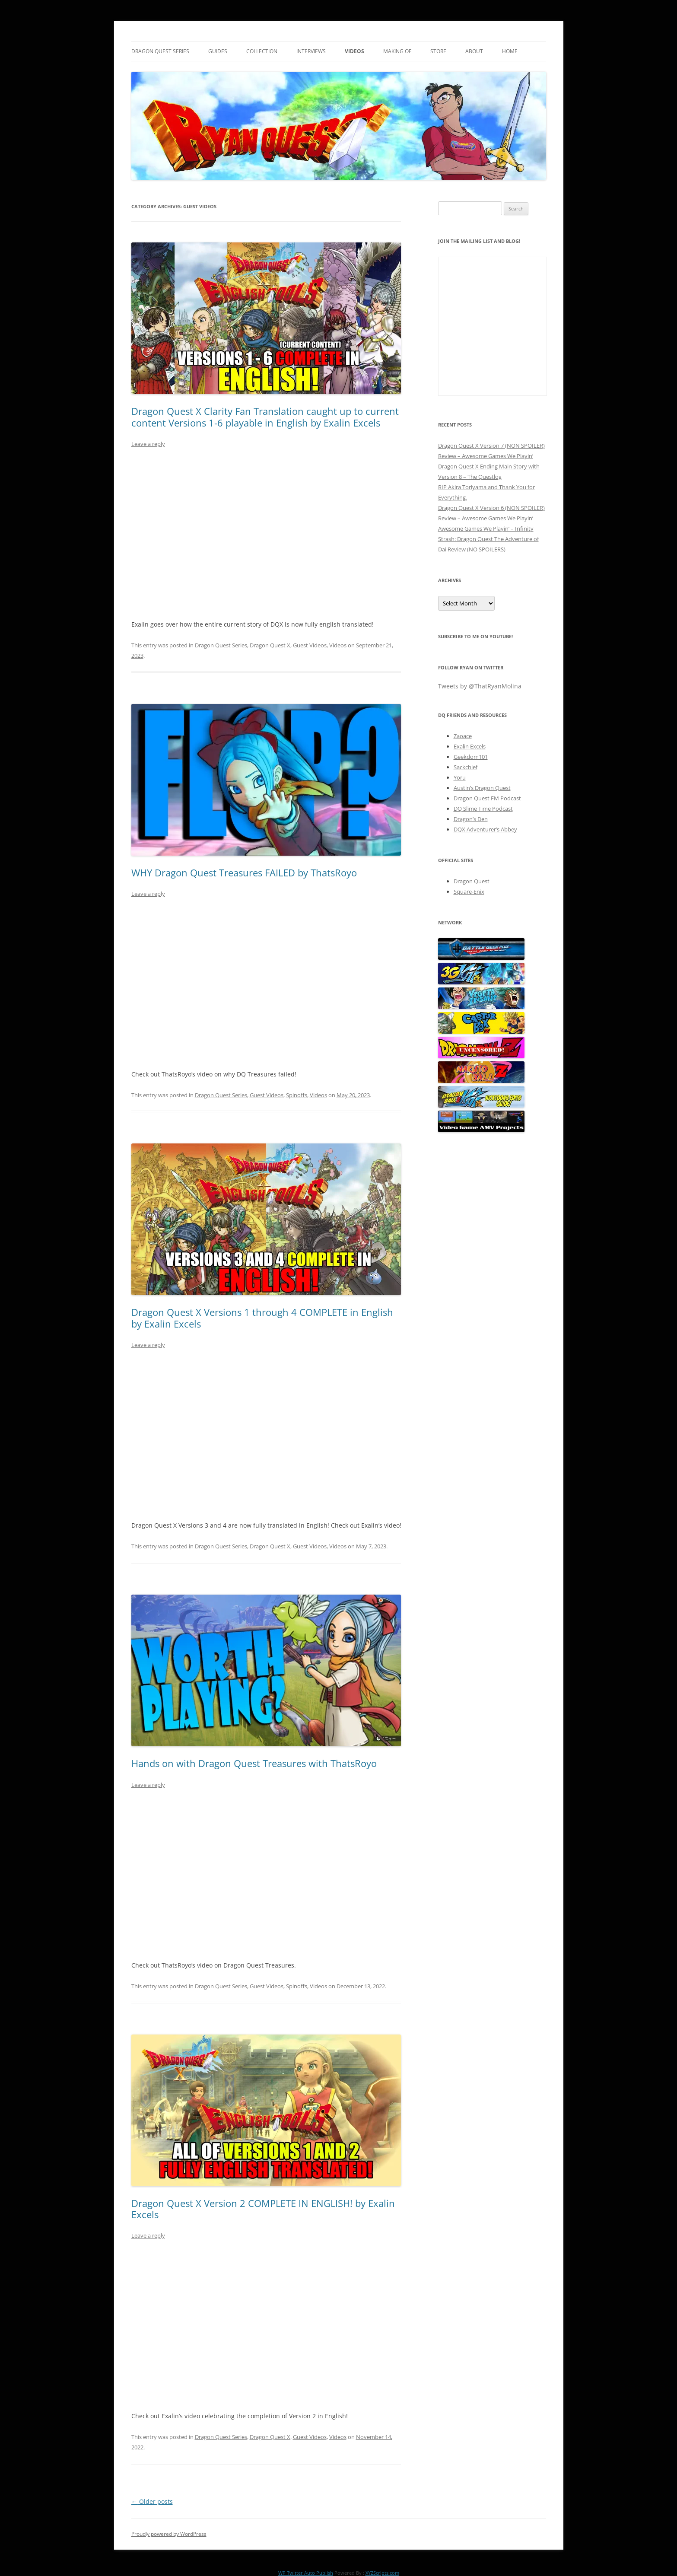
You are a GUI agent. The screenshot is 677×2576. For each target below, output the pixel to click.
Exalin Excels (470, 746)
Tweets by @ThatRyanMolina (479, 686)
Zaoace (463, 736)
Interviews (311, 51)
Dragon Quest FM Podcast (487, 798)
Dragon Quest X (270, 645)
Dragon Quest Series (160, 51)
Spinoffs (296, 1095)
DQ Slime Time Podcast (483, 808)
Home (510, 51)
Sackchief (465, 767)
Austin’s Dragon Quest (482, 788)
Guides (217, 51)
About (474, 51)
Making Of (397, 51)
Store (438, 51)
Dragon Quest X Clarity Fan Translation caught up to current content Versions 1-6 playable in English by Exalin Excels (265, 416)
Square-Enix (469, 891)
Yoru (460, 777)
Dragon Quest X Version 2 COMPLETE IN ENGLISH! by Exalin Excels (263, 2209)
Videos (354, 51)
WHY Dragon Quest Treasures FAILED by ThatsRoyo (244, 872)
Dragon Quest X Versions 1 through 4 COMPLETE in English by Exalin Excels (262, 1318)
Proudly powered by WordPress (169, 2534)
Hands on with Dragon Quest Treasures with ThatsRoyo (254, 1763)
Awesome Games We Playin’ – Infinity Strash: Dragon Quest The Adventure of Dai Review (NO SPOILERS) (488, 539)
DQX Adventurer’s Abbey (485, 829)
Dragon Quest (471, 881)
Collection (261, 51)
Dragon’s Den (471, 819)
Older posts (152, 2501)
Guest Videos (310, 645)
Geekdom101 (471, 757)
